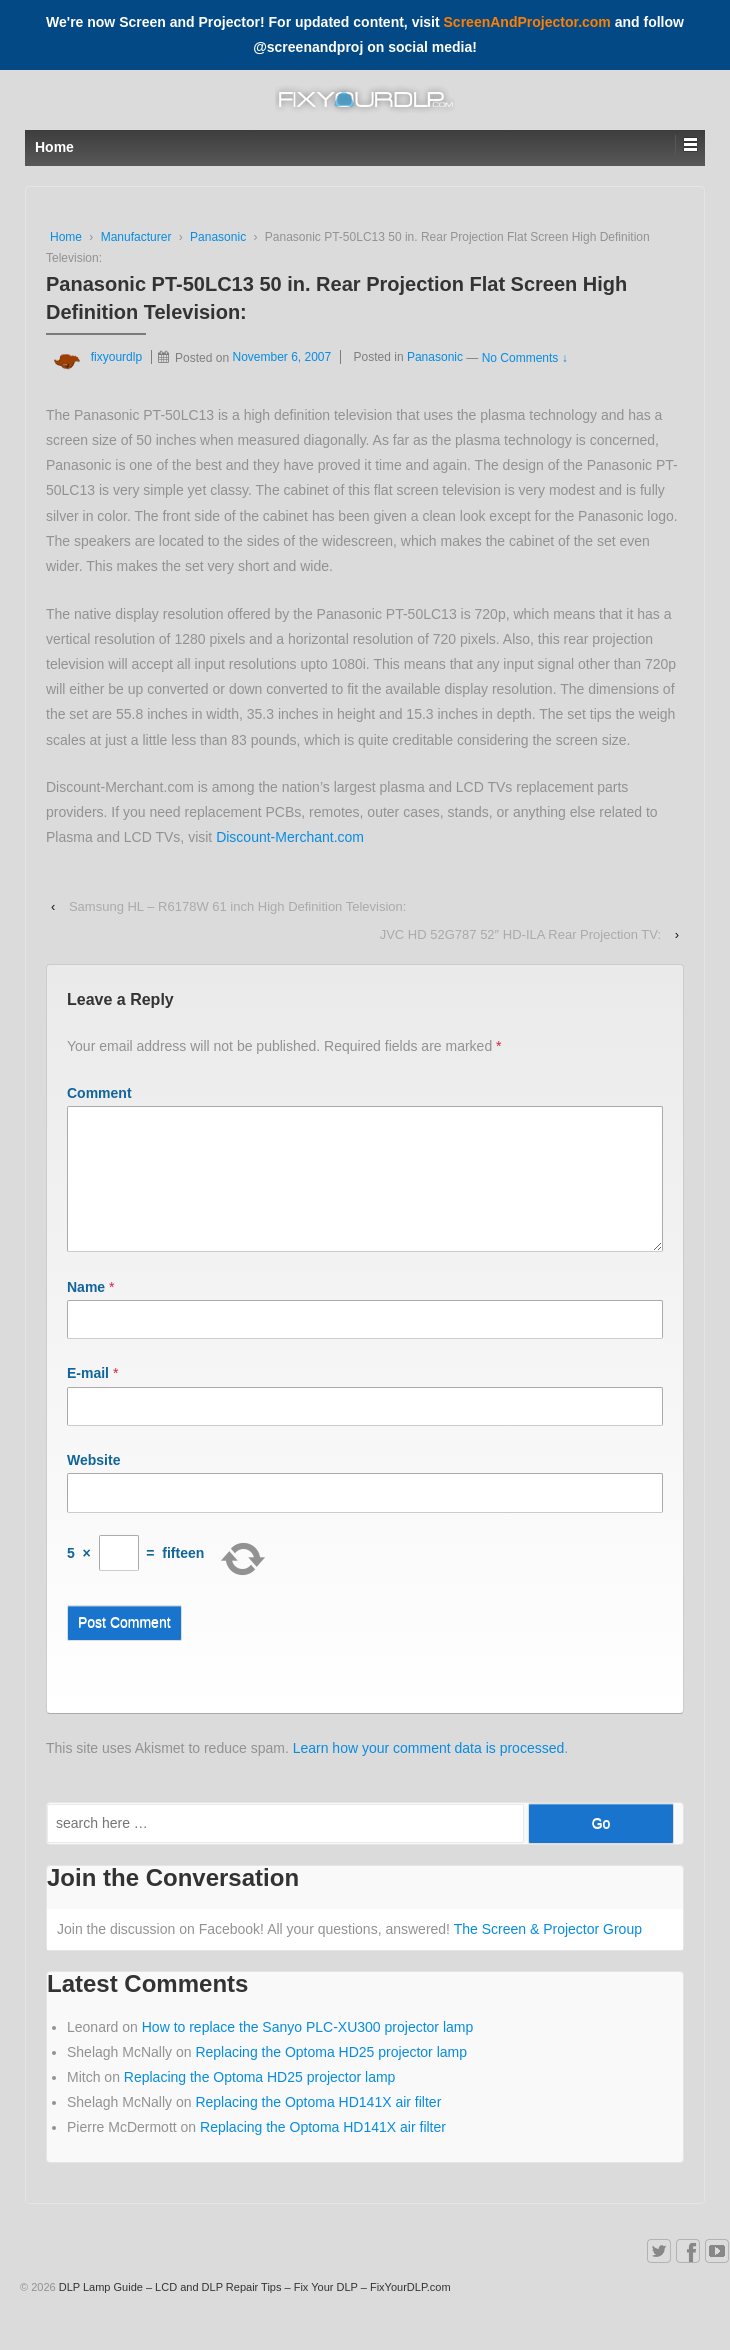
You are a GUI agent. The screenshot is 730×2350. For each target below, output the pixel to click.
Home (66, 237)
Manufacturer (136, 237)
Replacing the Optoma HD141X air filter (318, 2126)
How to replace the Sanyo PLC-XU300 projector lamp (308, 2051)
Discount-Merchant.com (290, 837)
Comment (99, 1093)
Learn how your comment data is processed (429, 1772)
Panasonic (218, 237)
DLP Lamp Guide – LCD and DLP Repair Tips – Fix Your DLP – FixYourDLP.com (253, 2311)
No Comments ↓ (525, 357)
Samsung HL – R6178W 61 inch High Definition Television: (237, 906)
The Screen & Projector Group (548, 1953)
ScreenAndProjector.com (527, 22)
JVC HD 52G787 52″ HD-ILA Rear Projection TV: (520, 934)
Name (86, 1311)
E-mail (88, 1397)
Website (93, 1484)
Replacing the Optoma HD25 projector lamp (331, 2076)
